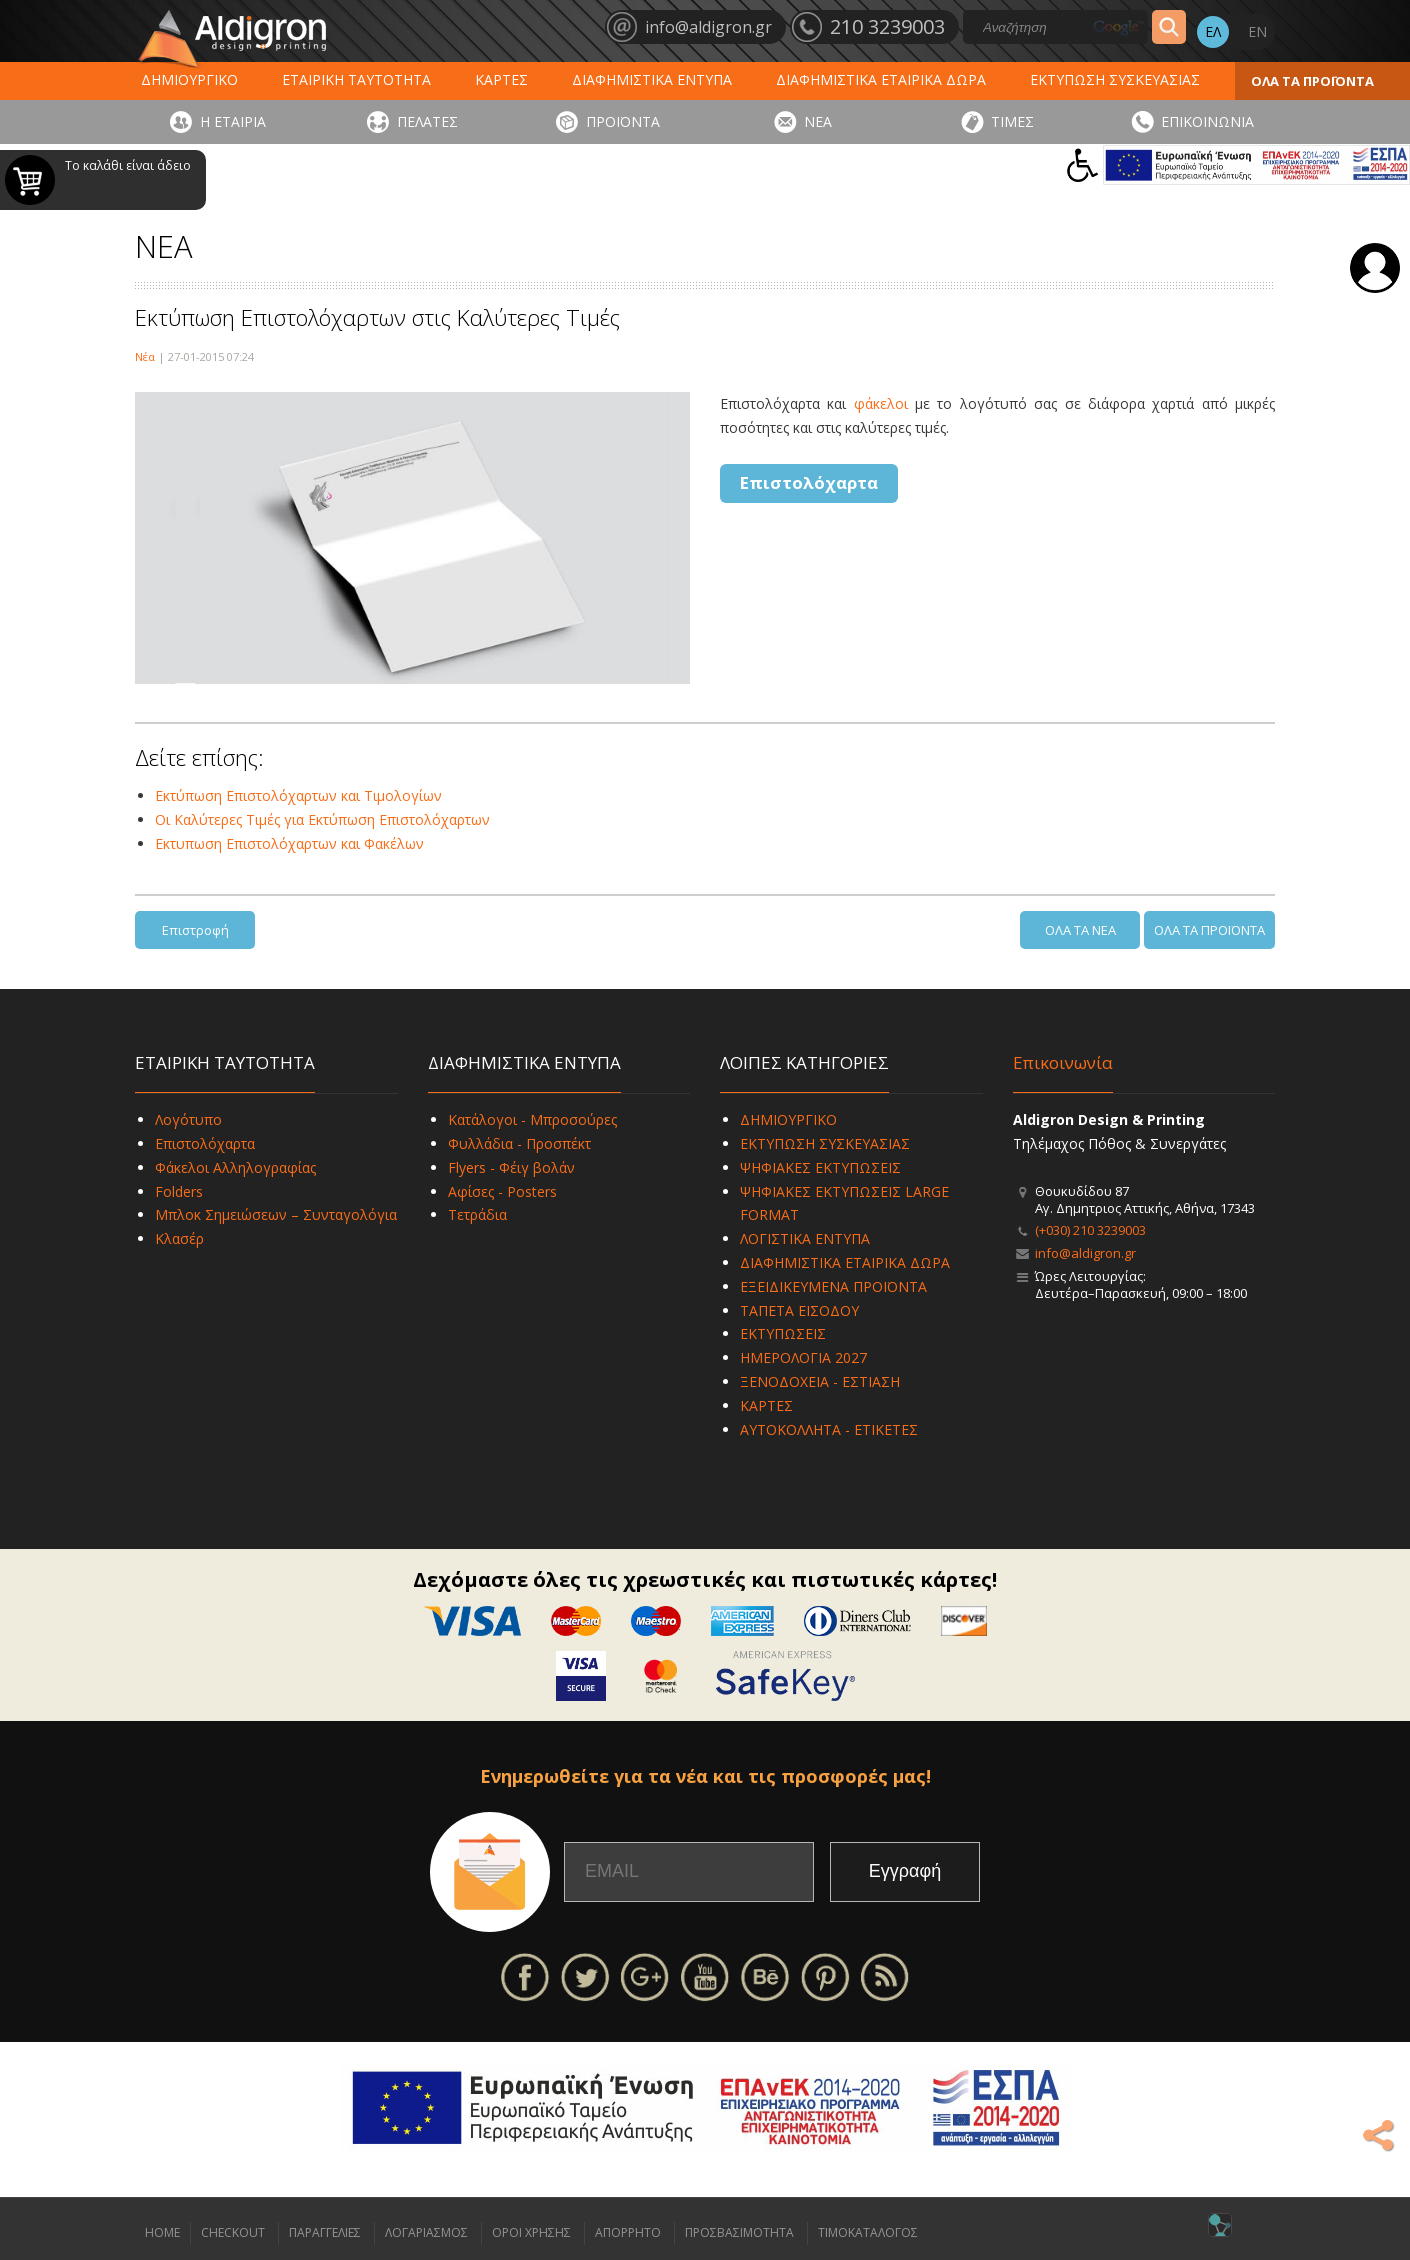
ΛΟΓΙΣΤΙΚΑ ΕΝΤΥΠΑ (805, 1238)
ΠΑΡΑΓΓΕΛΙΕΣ (325, 2232)
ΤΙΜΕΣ (1012, 121)
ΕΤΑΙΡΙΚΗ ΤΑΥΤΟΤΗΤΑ (356, 79)
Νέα (145, 356)
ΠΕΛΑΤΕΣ (427, 121)
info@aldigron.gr (1085, 1253)
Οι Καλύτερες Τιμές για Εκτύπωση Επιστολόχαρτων (322, 819)
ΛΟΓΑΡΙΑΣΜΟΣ (426, 2232)
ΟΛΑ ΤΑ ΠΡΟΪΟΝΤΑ (1312, 81)
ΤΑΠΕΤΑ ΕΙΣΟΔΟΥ (799, 1310)
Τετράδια (477, 1214)
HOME (162, 2232)
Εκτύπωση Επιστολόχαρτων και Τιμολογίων (298, 795)
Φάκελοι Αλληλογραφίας (235, 1167)
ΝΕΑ (818, 121)
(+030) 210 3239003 (1090, 1230)
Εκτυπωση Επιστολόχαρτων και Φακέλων (289, 843)
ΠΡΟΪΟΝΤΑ (623, 121)
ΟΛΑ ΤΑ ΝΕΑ (1080, 930)
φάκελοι (881, 403)
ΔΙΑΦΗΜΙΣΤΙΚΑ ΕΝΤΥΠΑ (652, 79)
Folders (179, 1191)
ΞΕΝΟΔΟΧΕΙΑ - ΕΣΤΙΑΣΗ (820, 1381)
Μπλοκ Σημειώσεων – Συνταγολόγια (276, 1214)
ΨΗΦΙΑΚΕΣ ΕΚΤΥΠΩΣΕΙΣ (820, 1167)
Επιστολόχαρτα (809, 482)
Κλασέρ (179, 1238)
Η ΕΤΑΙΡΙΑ (233, 121)
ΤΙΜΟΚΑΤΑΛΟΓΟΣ (868, 2232)
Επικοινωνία (1063, 1062)
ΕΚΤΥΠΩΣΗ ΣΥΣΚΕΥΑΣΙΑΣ (1115, 79)
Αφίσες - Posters (502, 1191)
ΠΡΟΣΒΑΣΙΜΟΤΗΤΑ (739, 2232)
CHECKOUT (233, 2232)
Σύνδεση (1375, 268)
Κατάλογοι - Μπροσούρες (532, 1119)
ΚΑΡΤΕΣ (501, 79)
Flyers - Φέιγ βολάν (511, 1167)
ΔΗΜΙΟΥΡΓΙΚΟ (189, 79)
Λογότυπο (188, 1119)
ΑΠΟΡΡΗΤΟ (628, 2232)
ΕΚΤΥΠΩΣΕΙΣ (783, 1333)
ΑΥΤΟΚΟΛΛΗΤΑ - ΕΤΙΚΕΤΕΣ (829, 1429)
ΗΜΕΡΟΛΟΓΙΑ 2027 (803, 1357)
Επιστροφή (195, 930)
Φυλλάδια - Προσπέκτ (519, 1143)
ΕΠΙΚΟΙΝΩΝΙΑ (1207, 121)
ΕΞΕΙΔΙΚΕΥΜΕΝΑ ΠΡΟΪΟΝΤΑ (833, 1286)
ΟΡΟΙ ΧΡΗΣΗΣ (531, 2232)
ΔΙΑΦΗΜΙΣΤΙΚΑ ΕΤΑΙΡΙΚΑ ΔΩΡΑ (881, 79)
